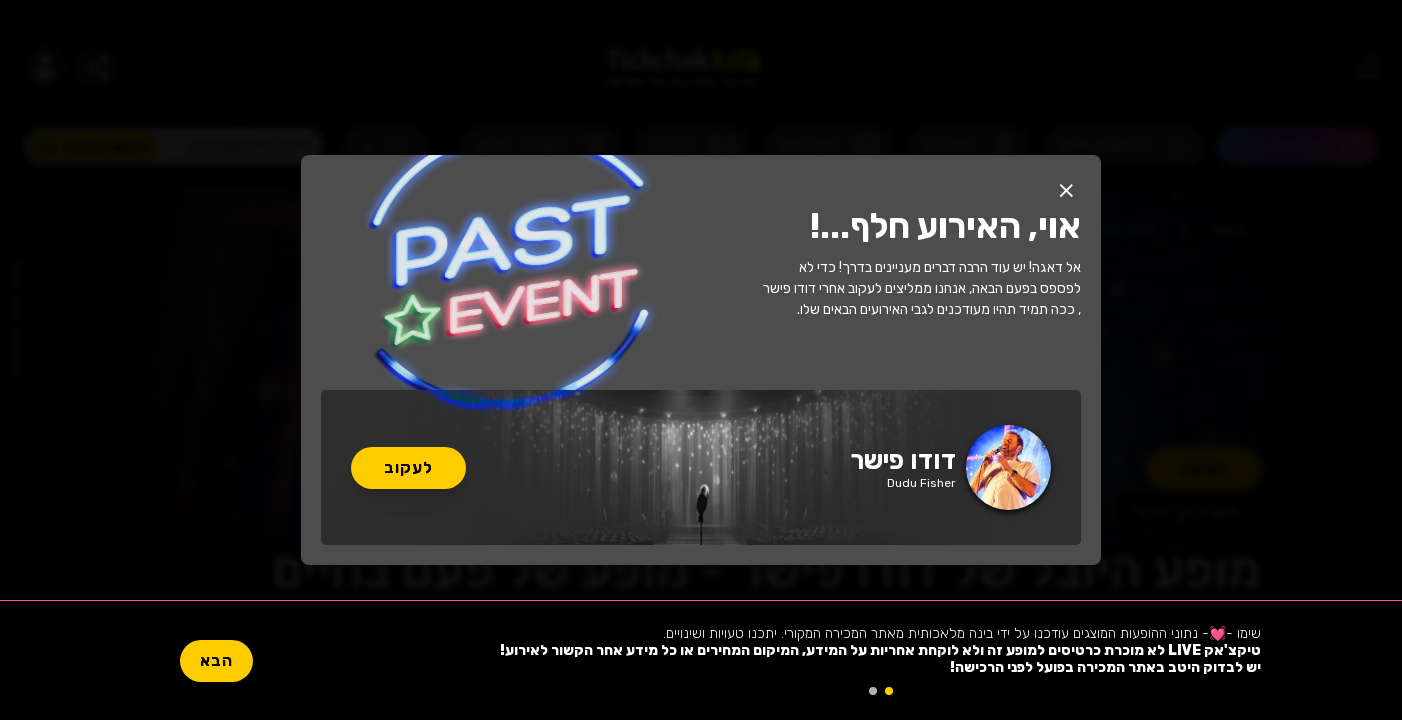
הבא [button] (216, 660)
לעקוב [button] (408, 467)
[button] (1066, 190)
